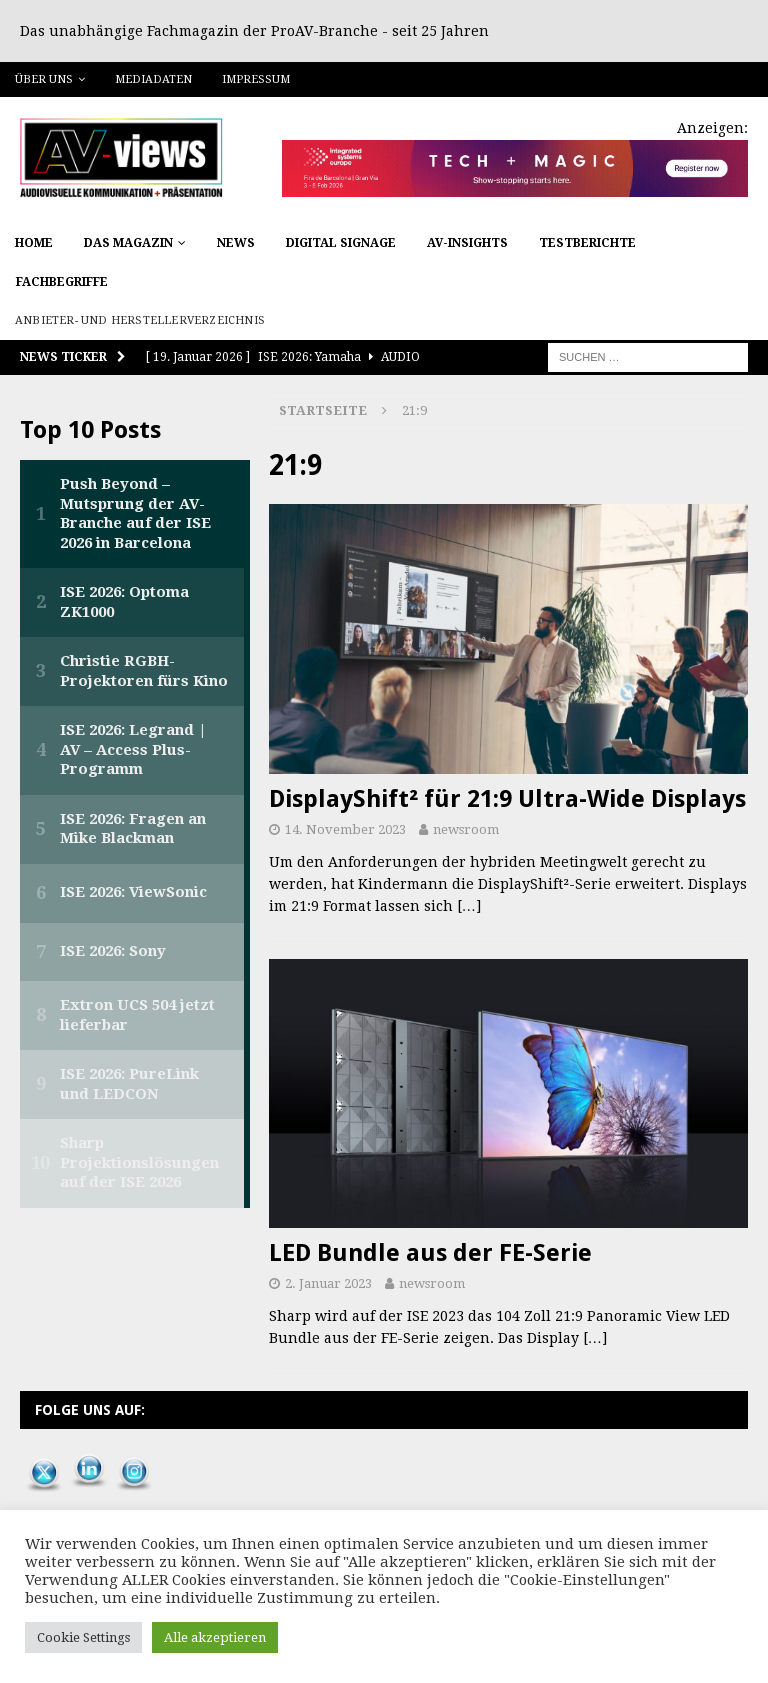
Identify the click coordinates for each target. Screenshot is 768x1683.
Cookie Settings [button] (83, 1637)
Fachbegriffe (62, 282)
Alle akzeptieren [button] (215, 1637)
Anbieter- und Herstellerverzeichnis (140, 320)
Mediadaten (153, 79)
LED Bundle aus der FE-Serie (430, 1253)
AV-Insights (467, 243)
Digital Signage (341, 243)
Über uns (44, 79)
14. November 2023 (345, 829)
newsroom (466, 829)
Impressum (256, 79)
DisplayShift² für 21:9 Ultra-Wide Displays (507, 799)
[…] (469, 906)
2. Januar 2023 (328, 1283)
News (236, 243)
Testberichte (587, 243)
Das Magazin (128, 243)
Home (34, 243)
